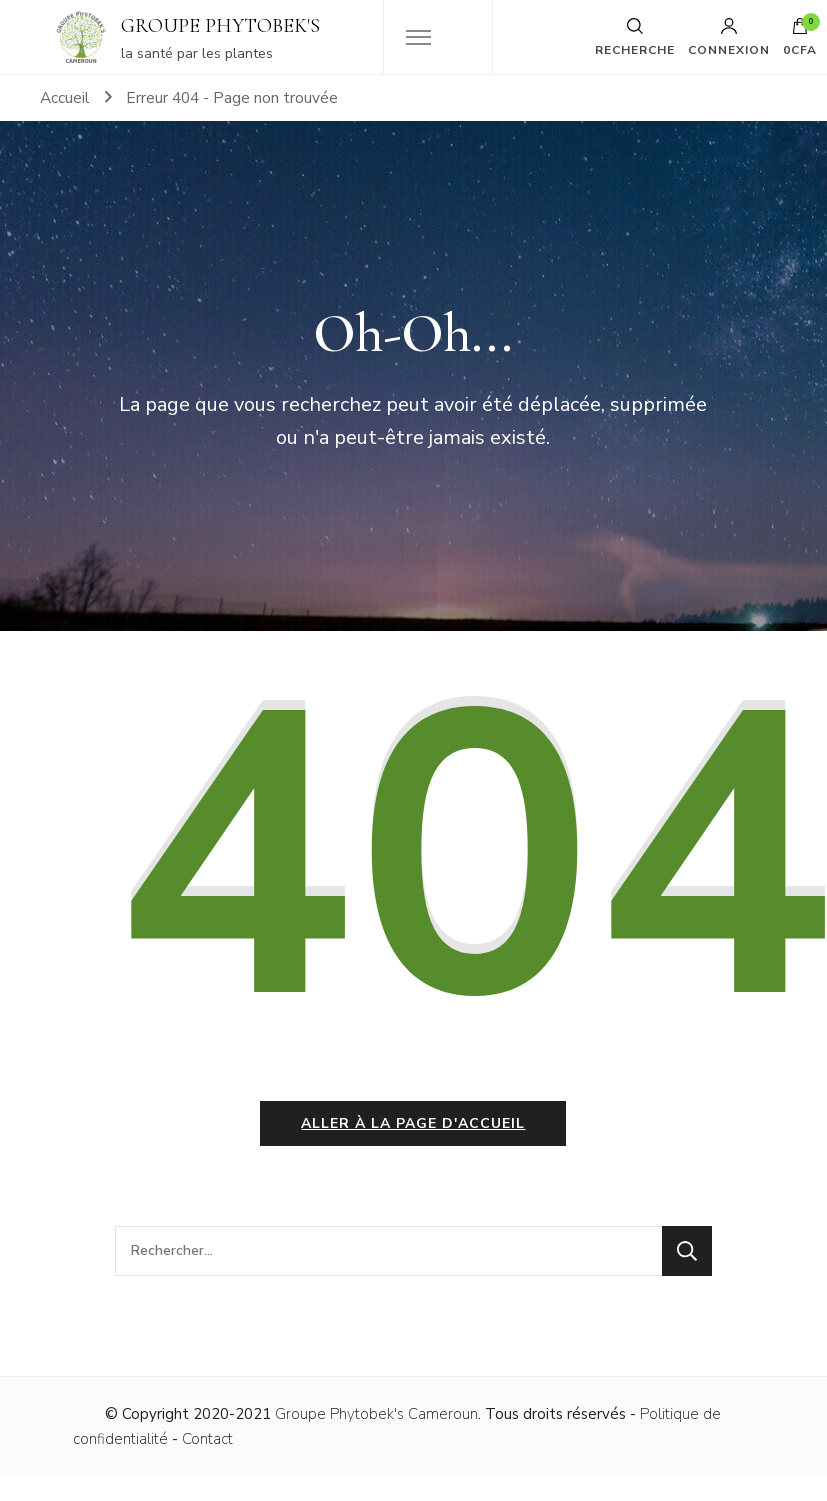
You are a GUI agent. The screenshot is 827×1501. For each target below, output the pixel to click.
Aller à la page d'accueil (413, 1123)
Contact (207, 1439)
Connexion (729, 37)
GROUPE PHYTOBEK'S (220, 26)
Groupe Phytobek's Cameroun (376, 1414)
